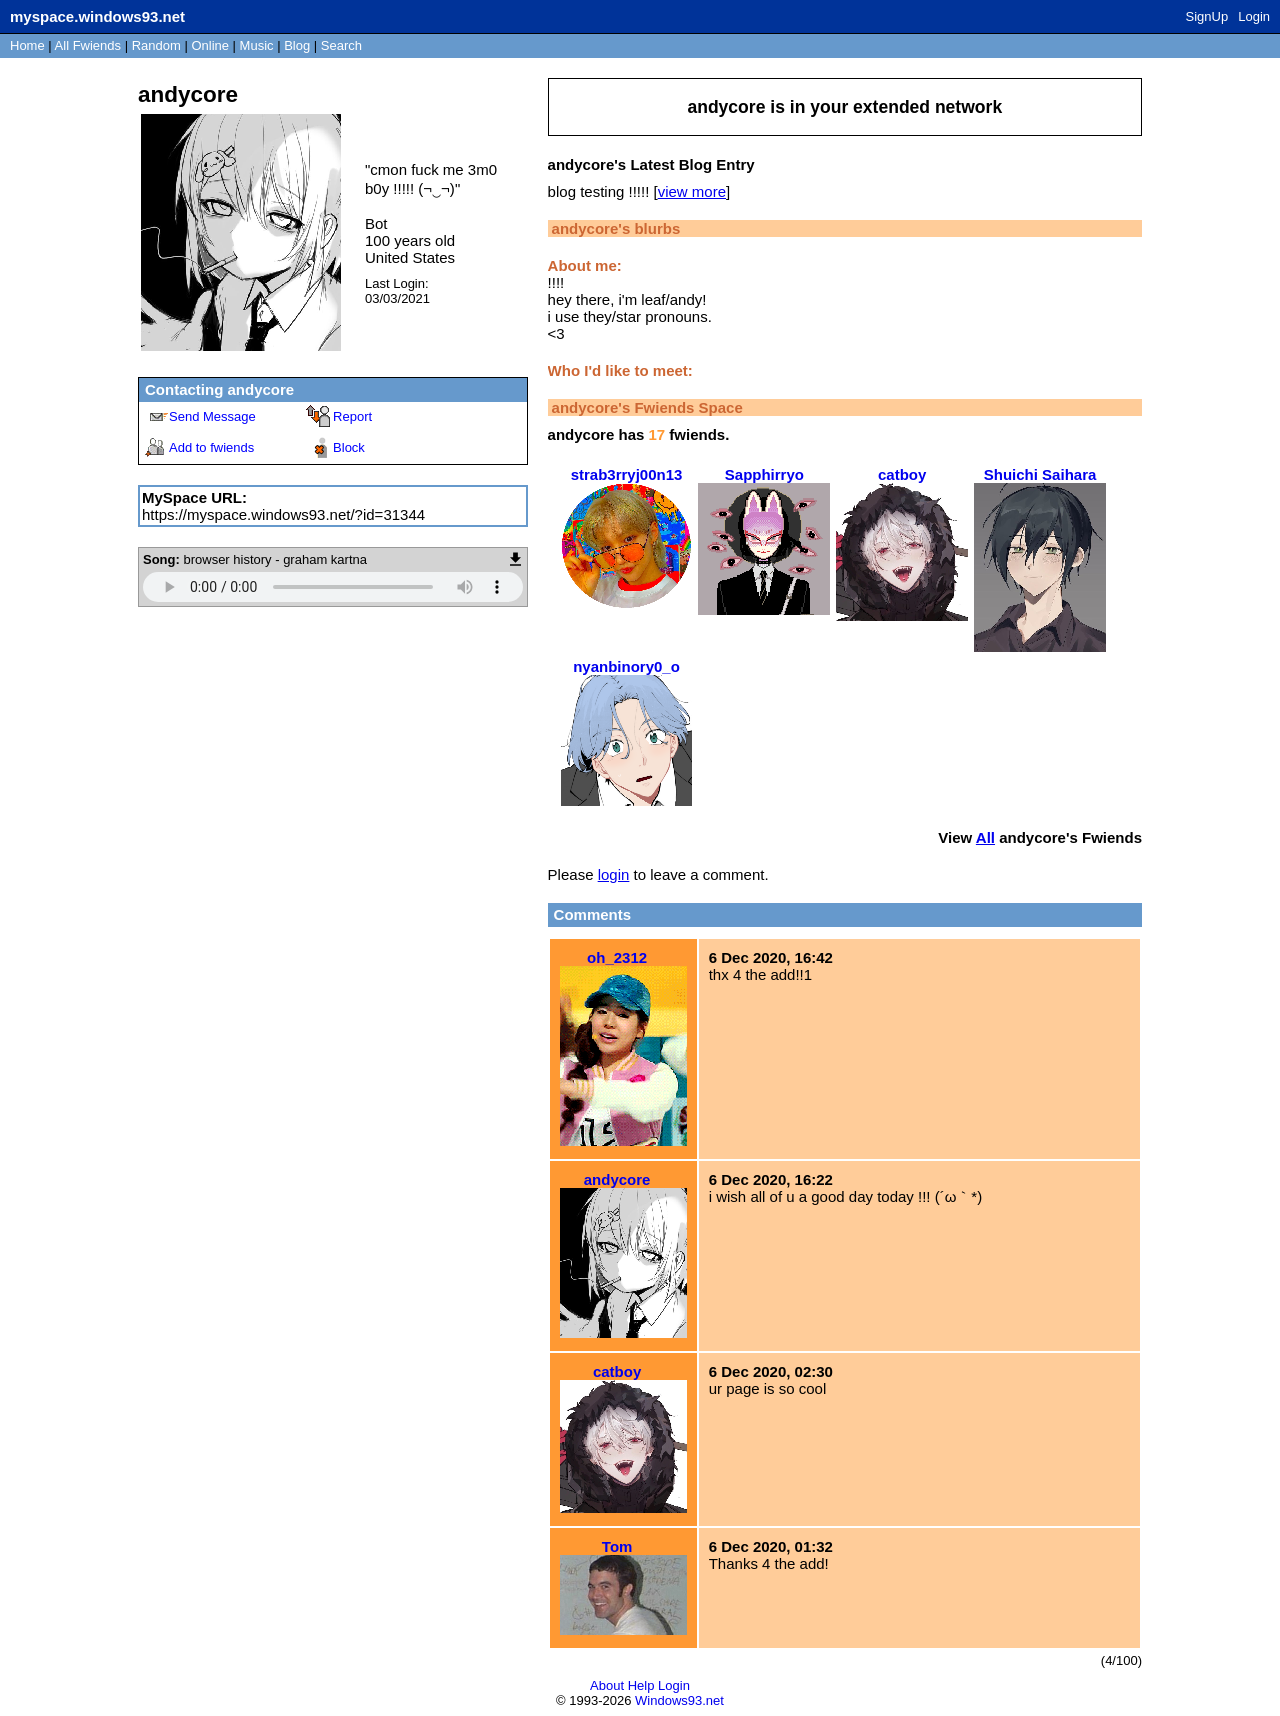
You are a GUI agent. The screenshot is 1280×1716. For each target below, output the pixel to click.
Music (257, 45)
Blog (297, 45)
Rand (156, 45)
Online (210, 45)
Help (641, 1685)
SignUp (1207, 16)
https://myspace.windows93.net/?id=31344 (283, 514)
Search (341, 45)
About (607, 1685)
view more (692, 191)
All (88, 45)
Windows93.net (679, 1700)
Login (1254, 16)
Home (27, 45)
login (614, 874)
